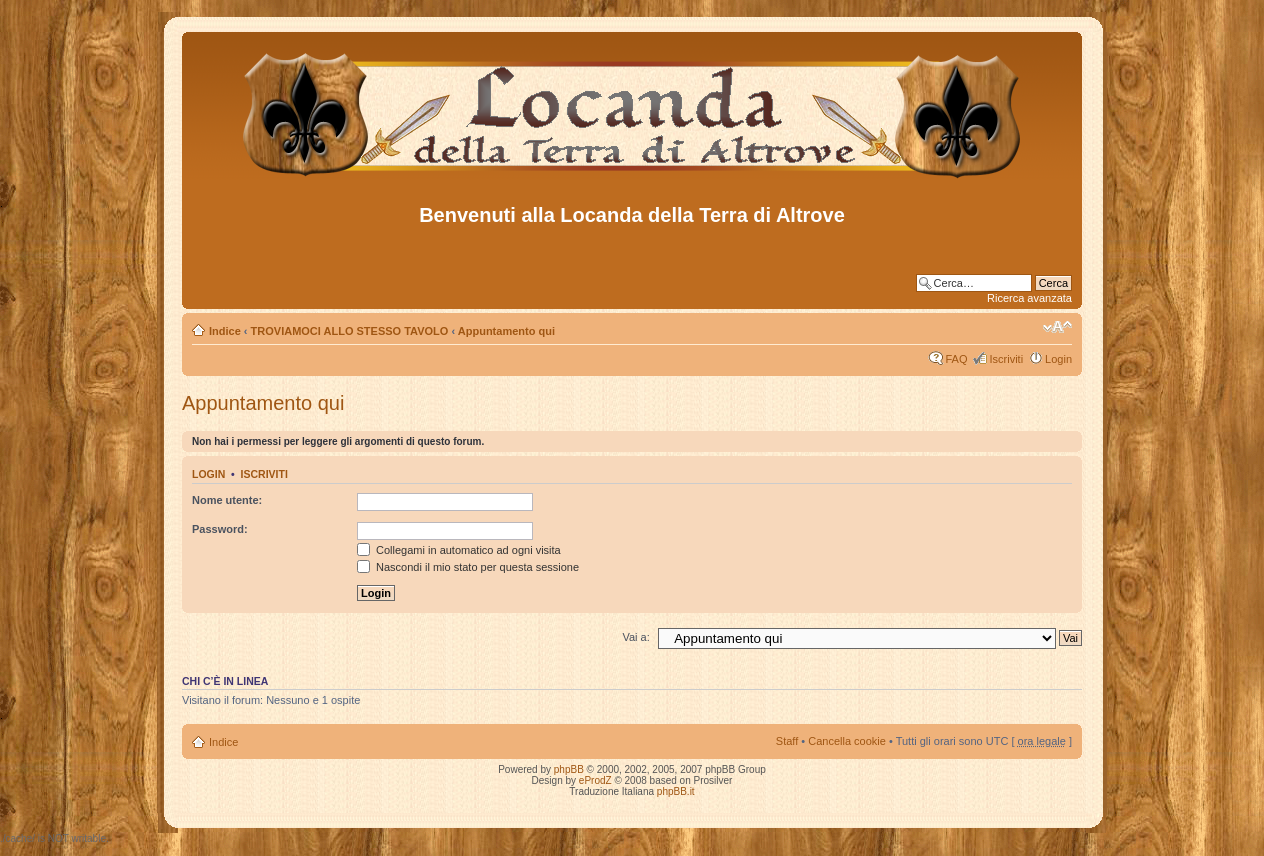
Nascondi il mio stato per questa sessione (468, 567)
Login (1058, 359)
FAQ (956, 359)
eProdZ (595, 780)
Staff (787, 741)
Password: (220, 529)
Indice (225, 331)
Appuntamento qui (506, 331)
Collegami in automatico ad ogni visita (459, 550)
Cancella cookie (847, 741)
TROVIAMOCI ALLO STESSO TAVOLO (350, 331)
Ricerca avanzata (1029, 298)
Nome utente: (227, 500)
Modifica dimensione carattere (1057, 327)
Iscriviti (1006, 359)
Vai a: (635, 637)
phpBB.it (676, 791)
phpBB (569, 769)
